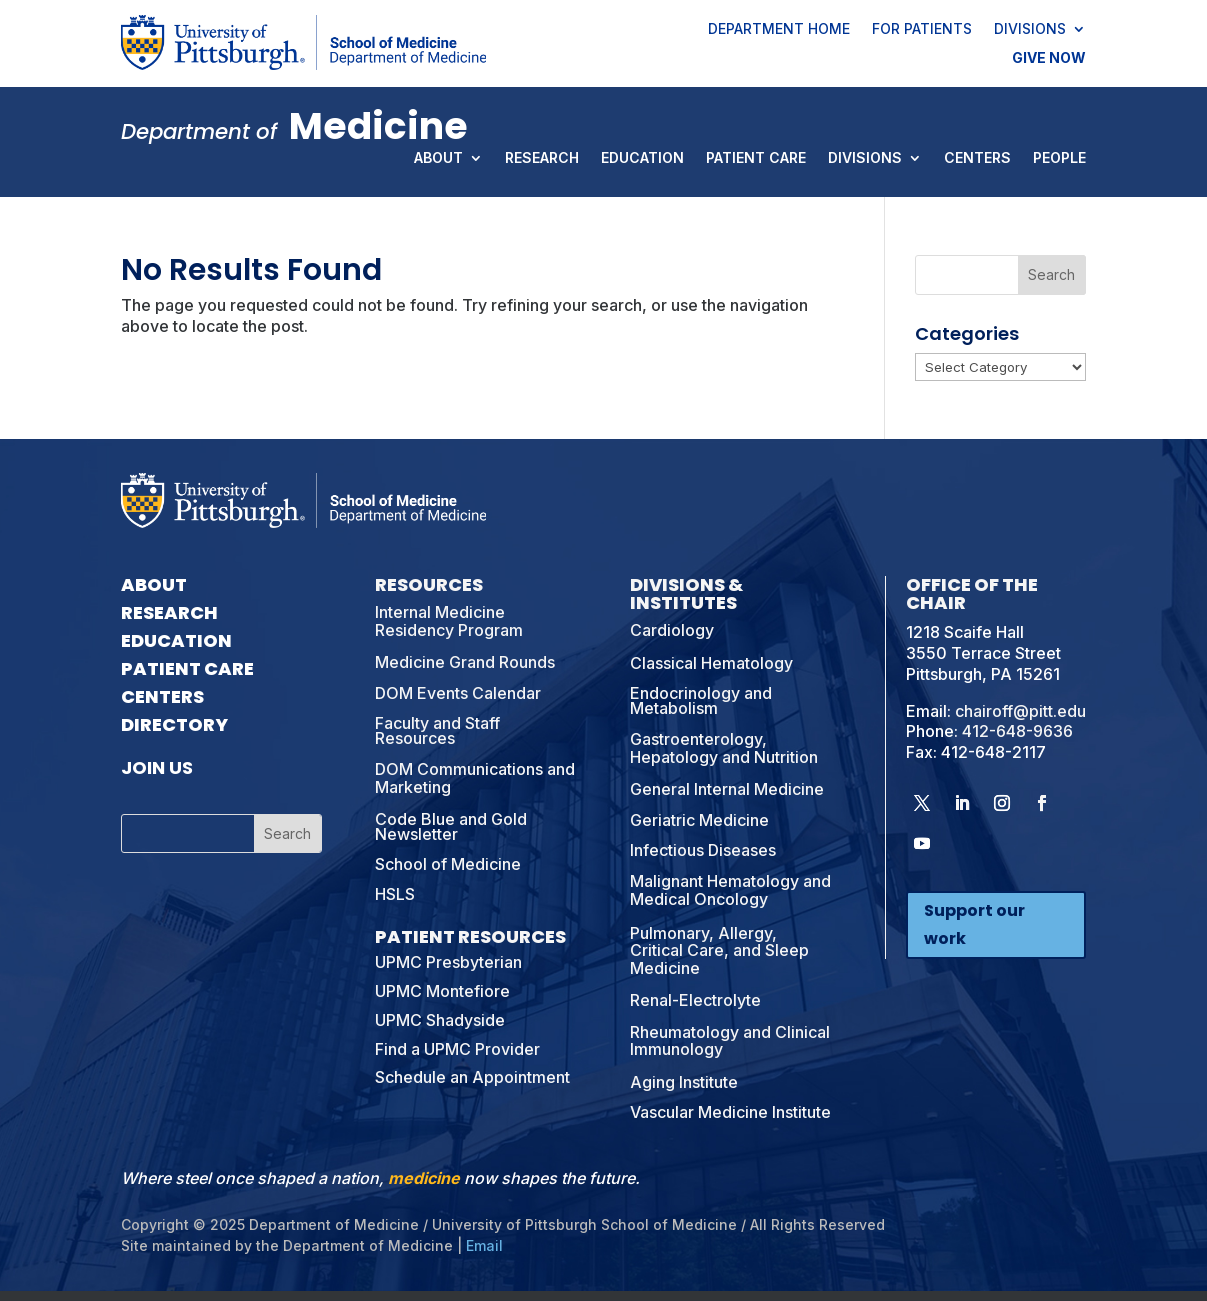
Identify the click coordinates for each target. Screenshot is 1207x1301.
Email (484, 1245)
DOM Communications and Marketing (475, 778)
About (438, 159)
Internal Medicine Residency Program (449, 621)
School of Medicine (448, 864)
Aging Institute (684, 1082)
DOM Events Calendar (458, 693)
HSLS (395, 894)
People (1059, 159)
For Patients (922, 30)
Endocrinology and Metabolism (701, 700)
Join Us (157, 767)
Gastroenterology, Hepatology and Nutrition (724, 748)
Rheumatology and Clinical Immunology (730, 1041)
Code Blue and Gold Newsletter (451, 826)
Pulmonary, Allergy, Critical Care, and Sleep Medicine (719, 950)
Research (542, 159)
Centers (977, 159)
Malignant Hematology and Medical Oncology (730, 890)
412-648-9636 (1017, 731)
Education (642, 159)
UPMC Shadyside (440, 1020)
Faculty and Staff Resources (437, 730)
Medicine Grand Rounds (465, 662)
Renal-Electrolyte (695, 1000)
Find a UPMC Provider (457, 1049)
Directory (174, 724)
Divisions (1030, 30)
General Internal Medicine (727, 789)
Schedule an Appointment (472, 1077)
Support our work (974, 924)
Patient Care (756, 159)
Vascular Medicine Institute (730, 1112)
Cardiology (672, 630)
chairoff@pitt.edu (1020, 711)
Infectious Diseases (703, 850)
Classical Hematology (711, 663)
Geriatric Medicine (699, 820)
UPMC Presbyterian (448, 962)
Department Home (779, 30)
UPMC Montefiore (442, 991)
